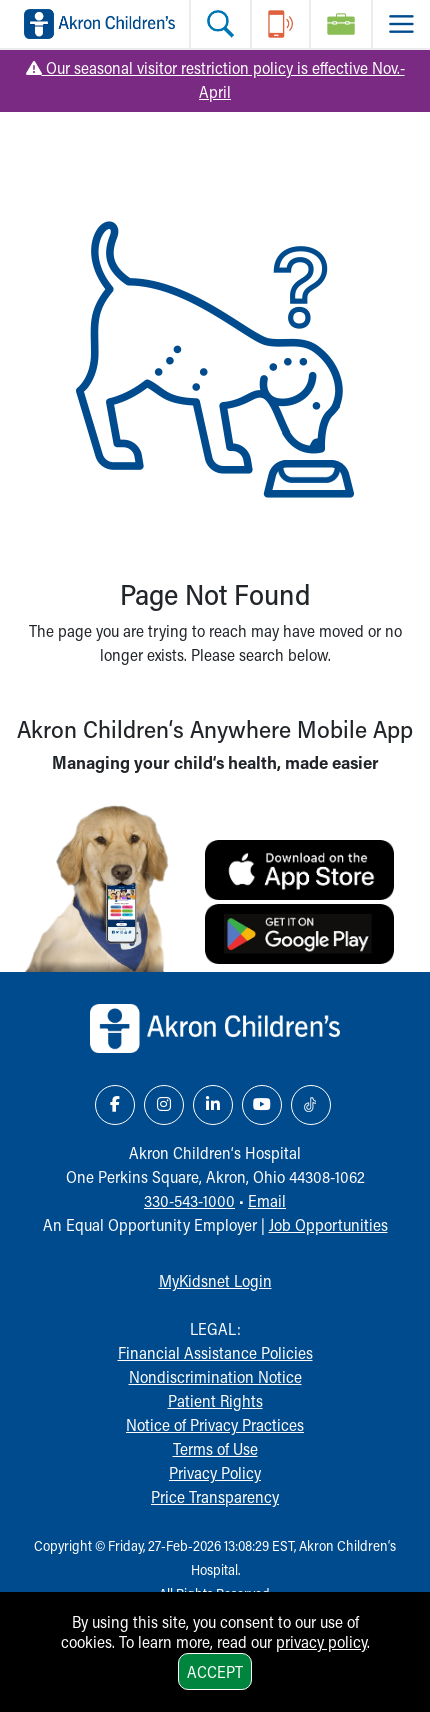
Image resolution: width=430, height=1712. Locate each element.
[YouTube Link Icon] (262, 1105)
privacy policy (321, 1641)
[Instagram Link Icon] (164, 1105)
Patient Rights (215, 1400)
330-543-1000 (189, 1200)
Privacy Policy (215, 1472)
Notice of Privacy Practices (215, 1424)
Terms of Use (215, 1448)
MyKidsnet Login (215, 1280)
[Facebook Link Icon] (115, 1105)
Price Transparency (215, 1496)
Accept (215, 1671)
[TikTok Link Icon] (311, 1105)
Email (267, 1200)
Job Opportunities (328, 1224)
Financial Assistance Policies (215, 1352)
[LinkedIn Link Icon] (213, 1105)
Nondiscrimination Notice (215, 1376)
